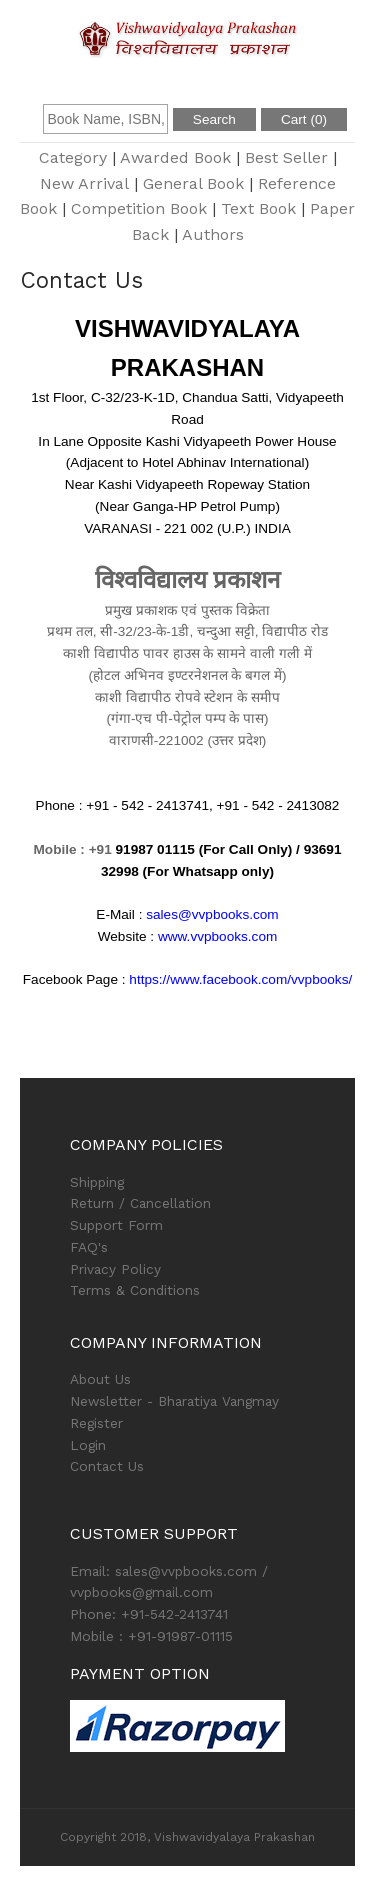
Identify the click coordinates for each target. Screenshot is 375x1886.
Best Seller (286, 157)
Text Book (258, 208)
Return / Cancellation (140, 1203)
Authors (213, 234)
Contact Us (107, 1466)
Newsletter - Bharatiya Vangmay (174, 1401)
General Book (193, 183)
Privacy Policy (115, 1269)
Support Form (116, 1225)
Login (88, 1445)
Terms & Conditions (135, 1290)
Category (73, 157)
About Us (100, 1379)
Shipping (97, 1182)
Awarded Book (175, 157)
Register (96, 1423)
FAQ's (89, 1247)
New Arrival (84, 183)
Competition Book (139, 208)
